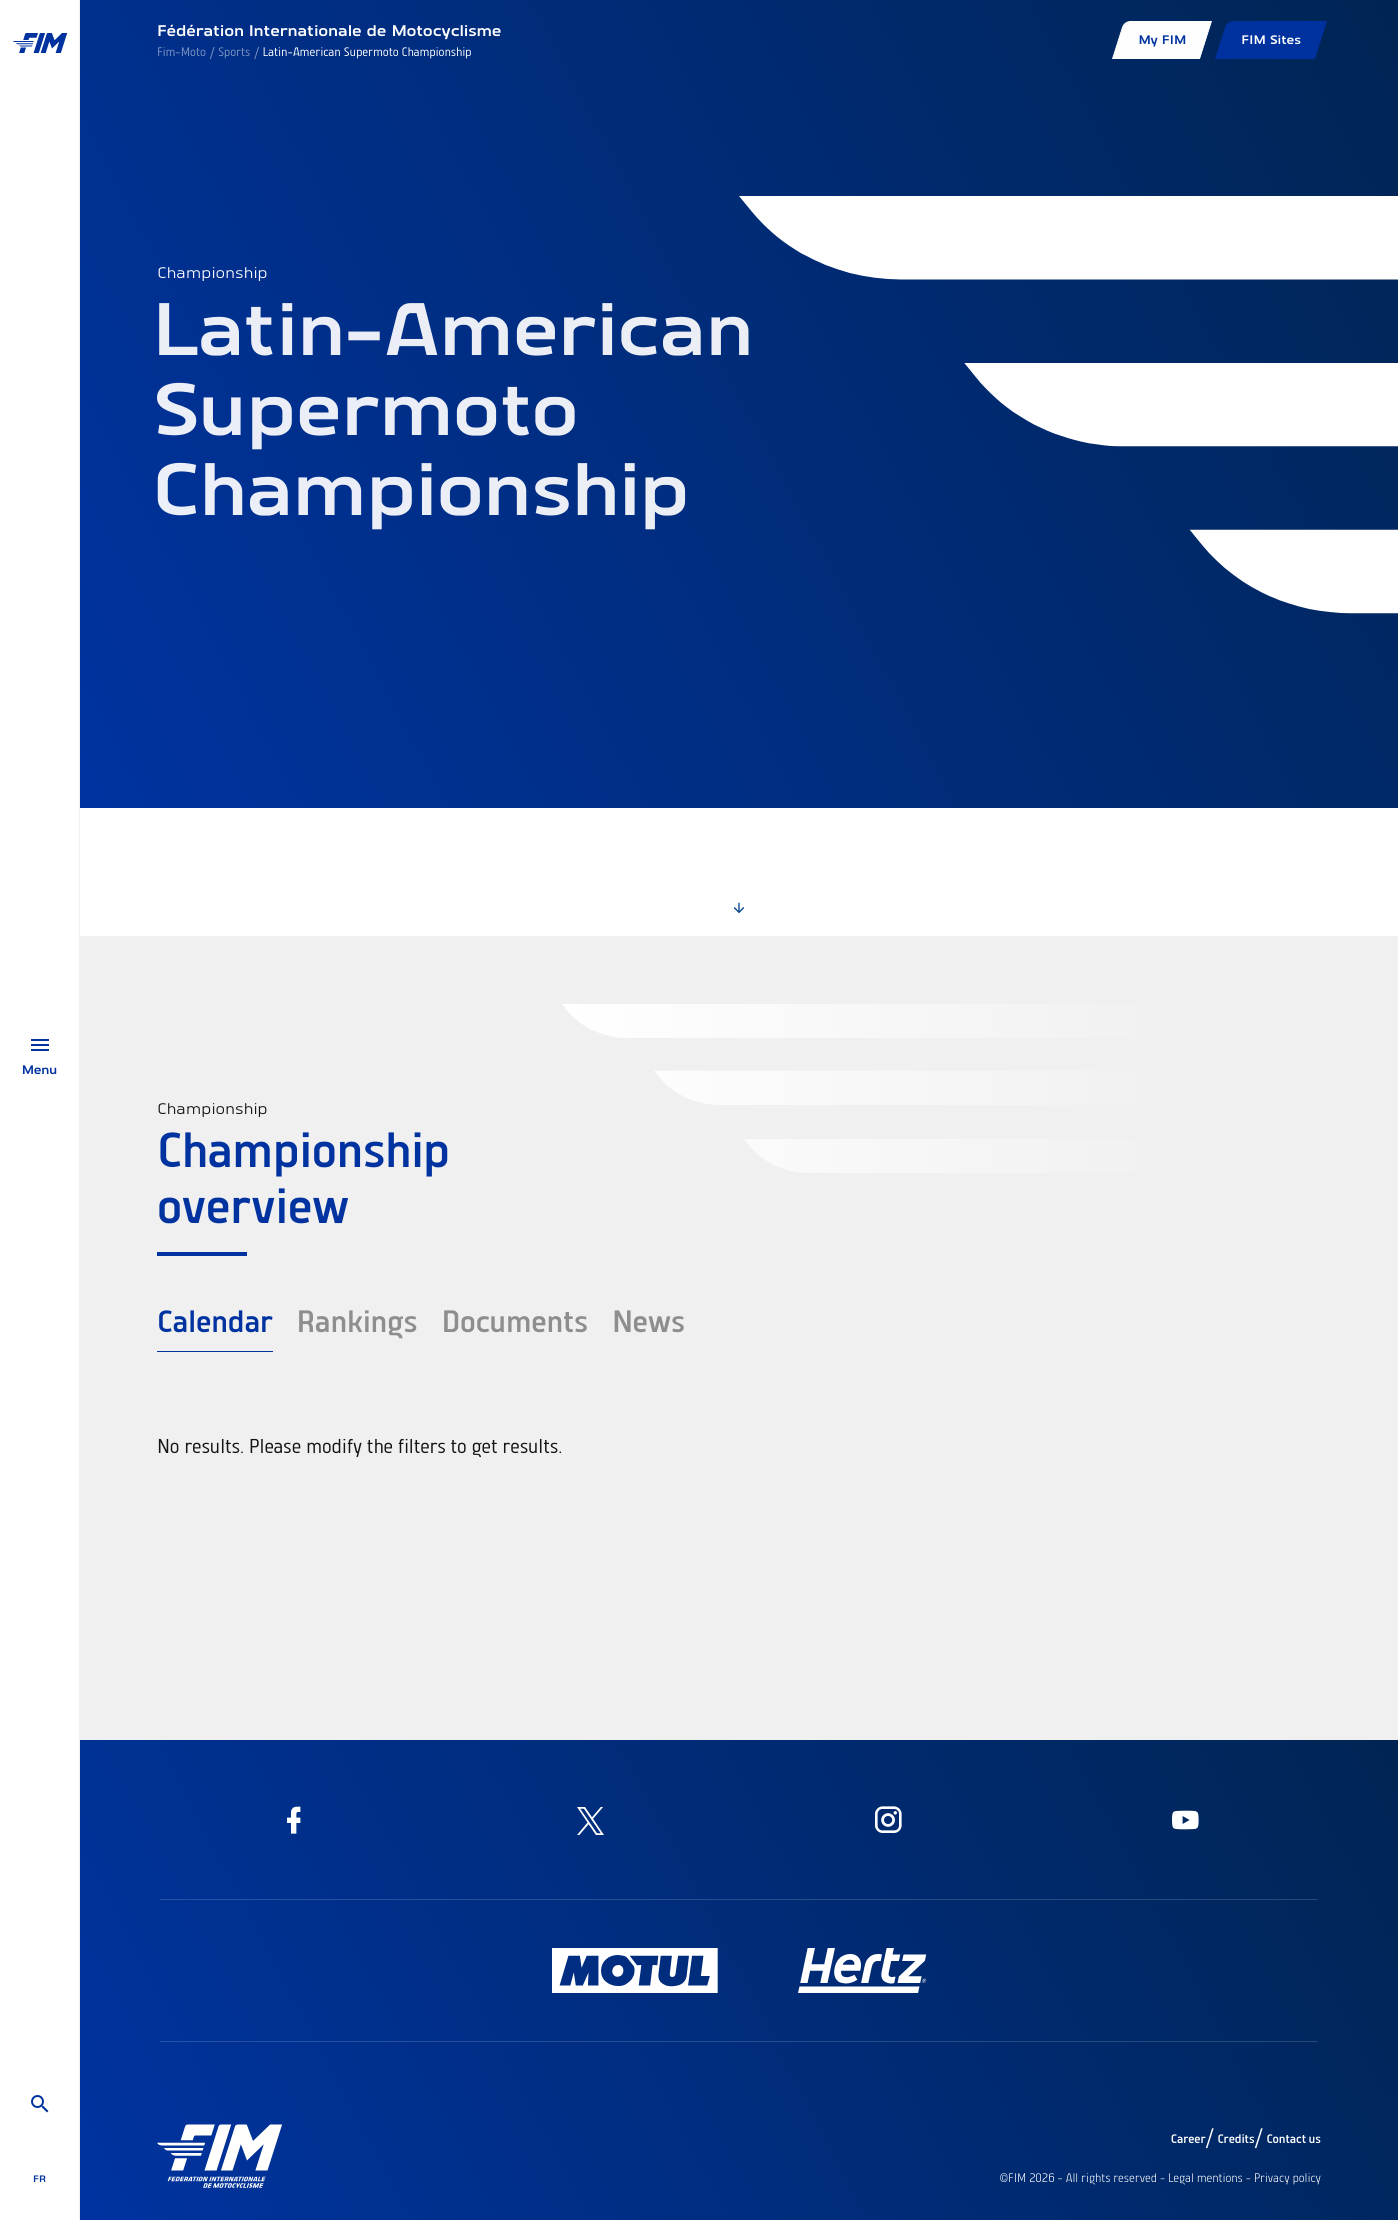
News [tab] (648, 1320)
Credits (1235, 2139)
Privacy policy (1287, 2178)
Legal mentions (1205, 2178)
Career (1188, 2139)
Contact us (1294, 2139)
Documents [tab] (514, 1320)
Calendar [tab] (215, 1320)
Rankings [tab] (357, 1320)
